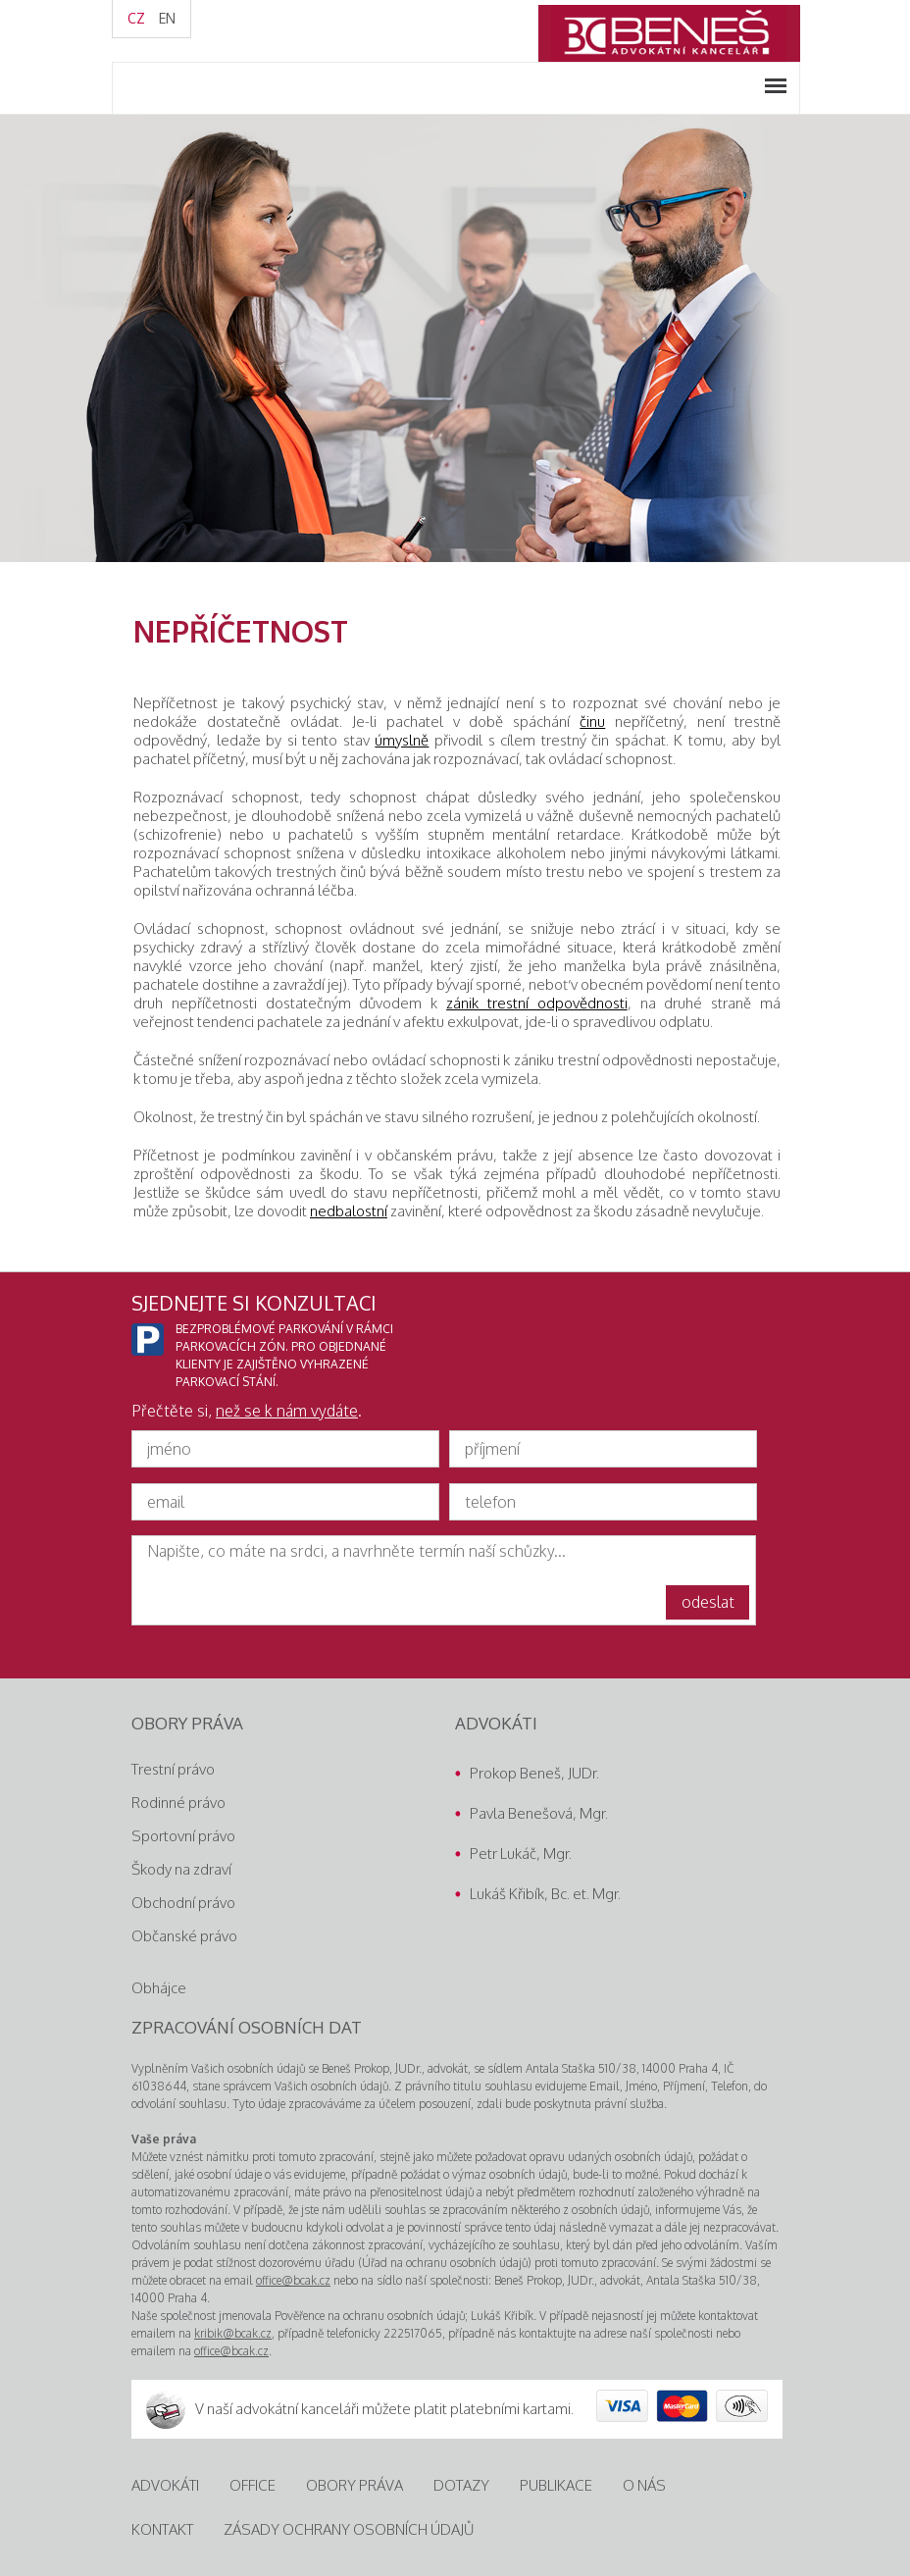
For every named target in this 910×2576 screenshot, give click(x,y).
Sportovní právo (183, 1836)
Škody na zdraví (181, 1869)
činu (592, 721)
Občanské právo (184, 1936)
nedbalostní (348, 1211)
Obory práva (354, 2485)
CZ (136, 18)
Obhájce (158, 1988)
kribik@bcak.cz (233, 2333)
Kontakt (162, 2529)
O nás (644, 2485)
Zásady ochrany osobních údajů (349, 2529)
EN (167, 18)
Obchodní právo (183, 1902)
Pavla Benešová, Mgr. (539, 1813)
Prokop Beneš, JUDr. (534, 1773)
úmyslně (402, 740)
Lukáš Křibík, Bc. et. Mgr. (545, 1893)
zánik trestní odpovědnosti (537, 1003)
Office (252, 2485)
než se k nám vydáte (287, 1410)
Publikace (556, 2485)
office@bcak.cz (293, 2280)
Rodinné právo (178, 1802)
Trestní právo (173, 1769)
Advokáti (165, 2485)
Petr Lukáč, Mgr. (521, 1853)
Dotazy (461, 2485)
